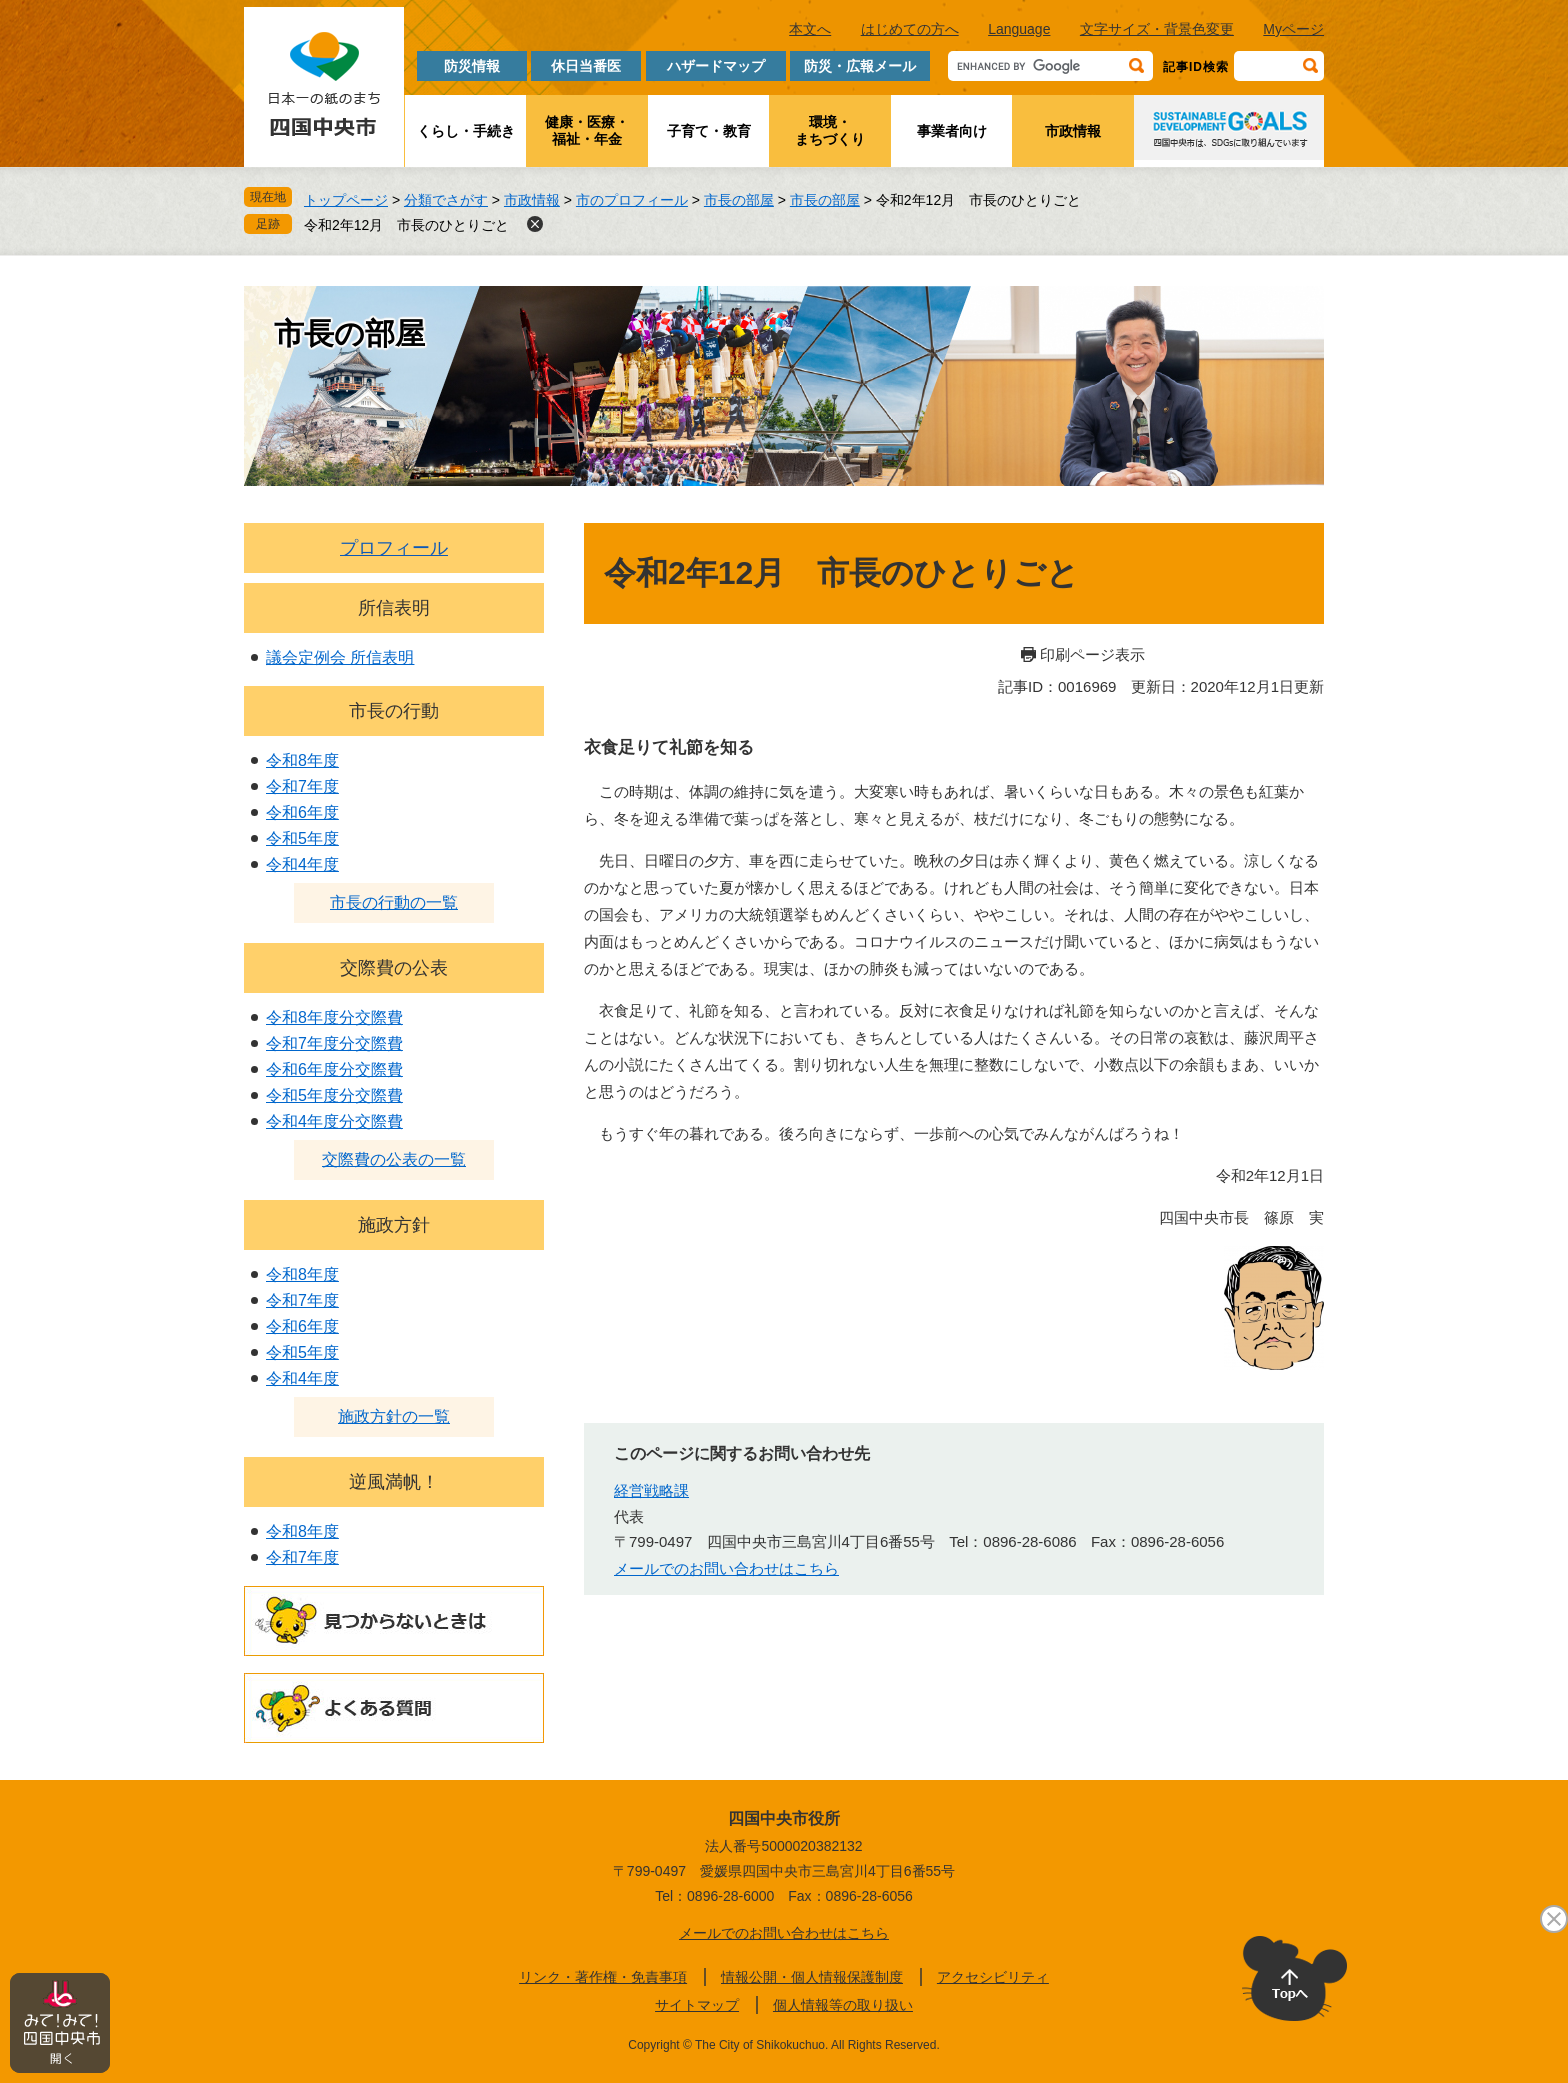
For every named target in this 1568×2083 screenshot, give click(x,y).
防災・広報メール (860, 66)
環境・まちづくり (830, 130)
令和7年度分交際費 (334, 1043)
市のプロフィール (632, 200)
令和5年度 (302, 838)
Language (1019, 29)
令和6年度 (302, 812)
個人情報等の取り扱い (843, 2005)
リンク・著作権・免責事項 (603, 1977)
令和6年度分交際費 (334, 1069)
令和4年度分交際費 (334, 1121)
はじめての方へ (910, 29)
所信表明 (394, 608)
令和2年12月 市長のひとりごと (406, 225)
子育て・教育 (709, 131)
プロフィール (394, 548)
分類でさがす (446, 200)
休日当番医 (586, 66)
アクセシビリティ (993, 1977)
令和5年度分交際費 (334, 1095)
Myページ (1293, 29)
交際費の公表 (394, 968)
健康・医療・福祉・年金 (587, 130)
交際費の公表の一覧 (394, 1159)
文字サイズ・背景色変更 (1157, 29)
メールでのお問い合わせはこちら (726, 1568)
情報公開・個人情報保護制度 (812, 1977)
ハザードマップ (716, 66)
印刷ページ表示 (1092, 654)
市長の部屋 (739, 200)
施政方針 (394, 1225)
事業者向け (952, 131)
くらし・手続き (466, 131)
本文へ (810, 29)
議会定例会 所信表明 (340, 657)
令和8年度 (302, 760)
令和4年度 (302, 864)
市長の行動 (394, 711)
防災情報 (472, 66)
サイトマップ (697, 2005)
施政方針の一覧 (394, 1416)
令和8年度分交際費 (334, 1017)
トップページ (346, 200)
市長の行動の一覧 (394, 902)
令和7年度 (302, 786)
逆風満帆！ (394, 1482)
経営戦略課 (651, 1490)
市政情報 (1073, 131)
